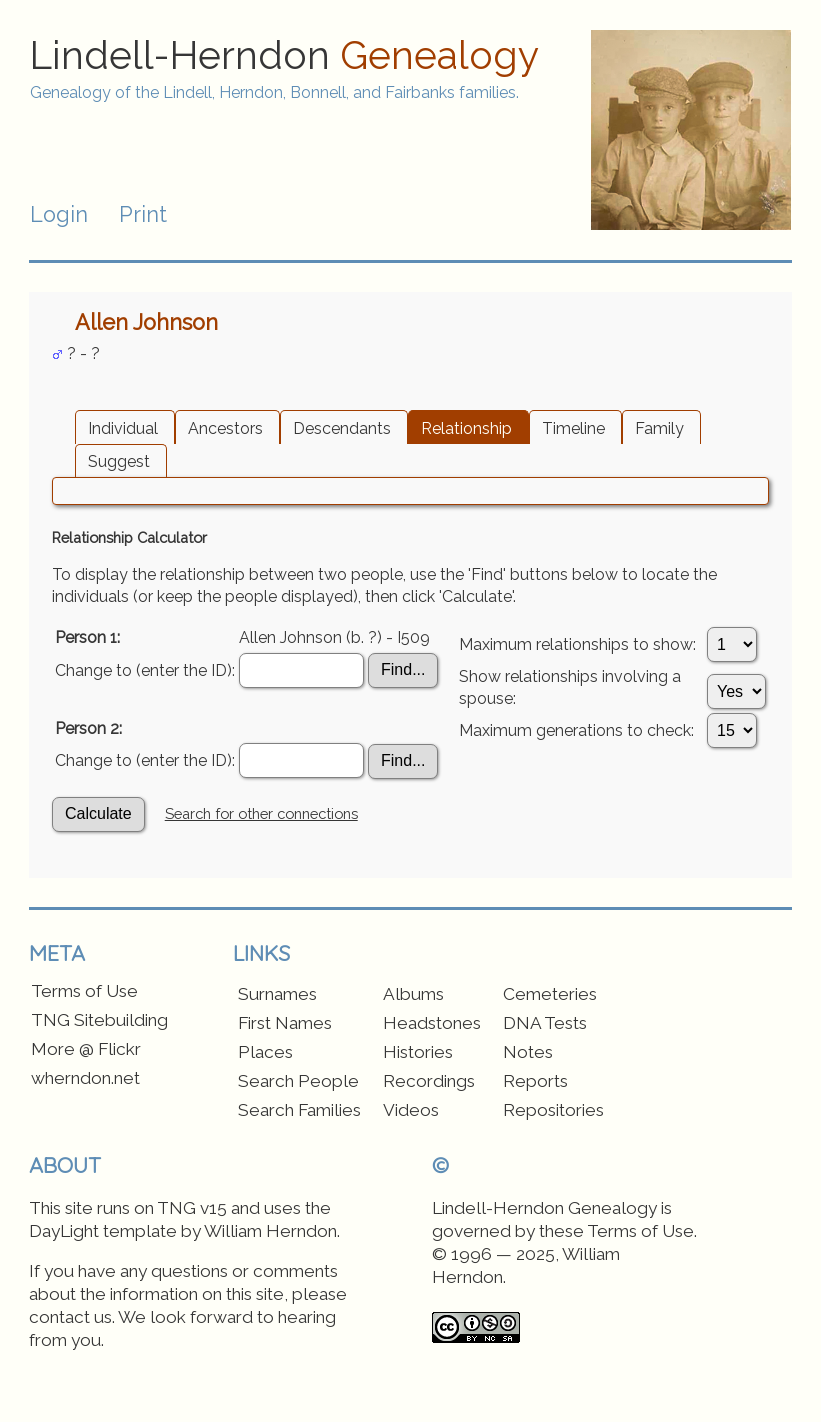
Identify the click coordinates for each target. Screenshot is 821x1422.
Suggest (119, 461)
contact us (70, 1317)
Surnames (277, 994)
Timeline (573, 428)
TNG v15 (192, 1208)
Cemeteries (550, 994)
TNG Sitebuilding (99, 1020)
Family (659, 428)
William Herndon (270, 1231)
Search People (298, 1081)
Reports (535, 1081)
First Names (285, 1023)
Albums (413, 994)
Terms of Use (84, 991)
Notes (528, 1052)
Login (59, 214)
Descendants (342, 428)
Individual (123, 428)
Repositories (553, 1110)
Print (143, 214)
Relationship (466, 428)
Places (265, 1052)
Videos (411, 1110)
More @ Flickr (86, 1049)
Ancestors (225, 428)
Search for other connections (261, 813)
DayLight (64, 1231)
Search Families (299, 1110)
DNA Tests (545, 1023)
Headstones (432, 1023)
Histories (418, 1052)
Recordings (429, 1081)
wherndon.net (85, 1078)
